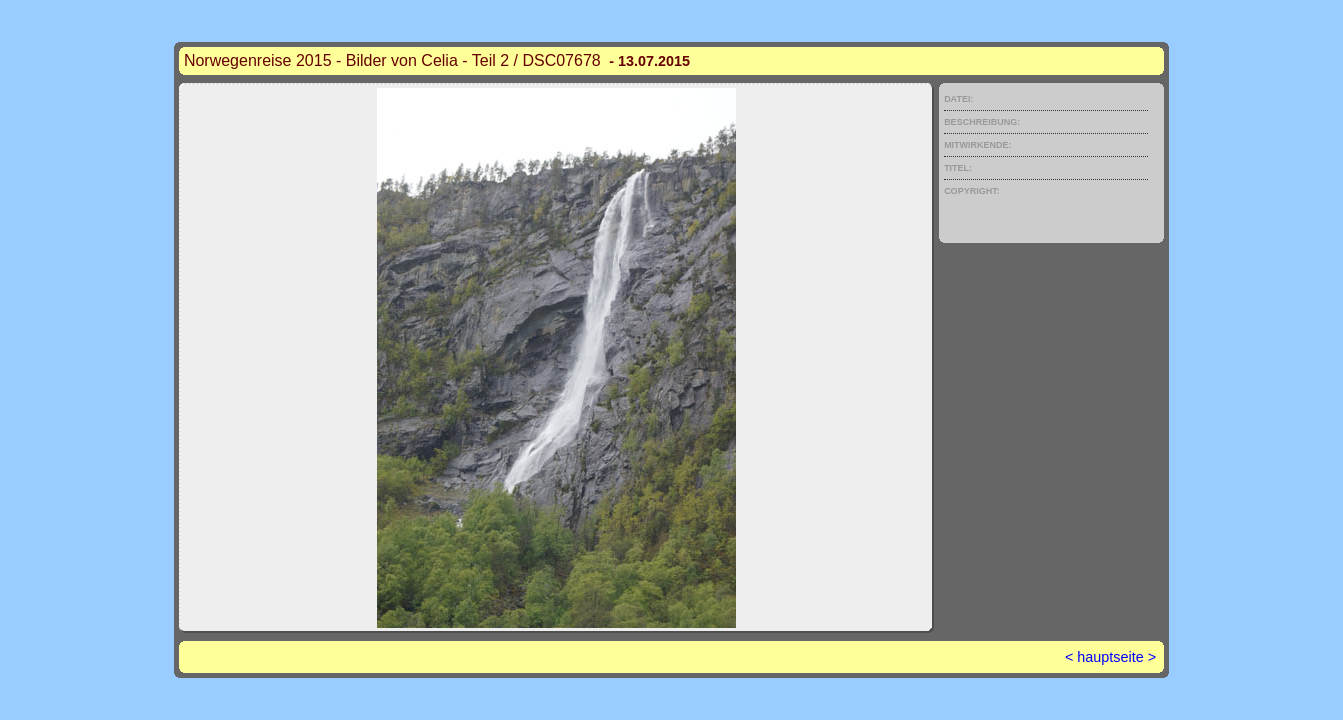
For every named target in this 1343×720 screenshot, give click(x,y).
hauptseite (1110, 657)
